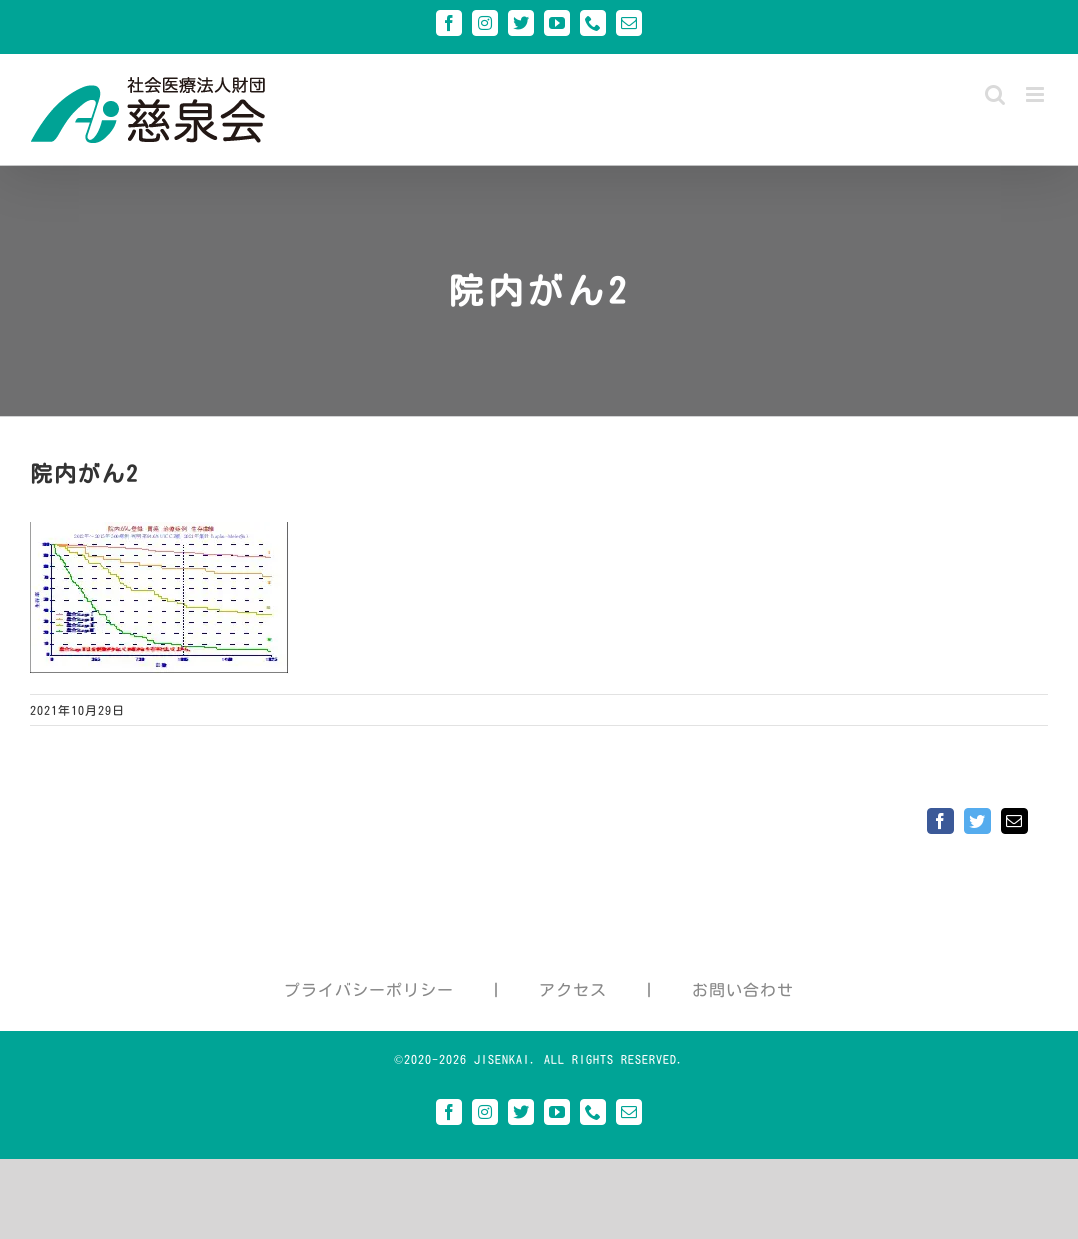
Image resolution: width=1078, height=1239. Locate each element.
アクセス (573, 990)
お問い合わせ (743, 990)
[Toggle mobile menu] (1037, 94)
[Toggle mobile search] (995, 94)
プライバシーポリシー (369, 990)
